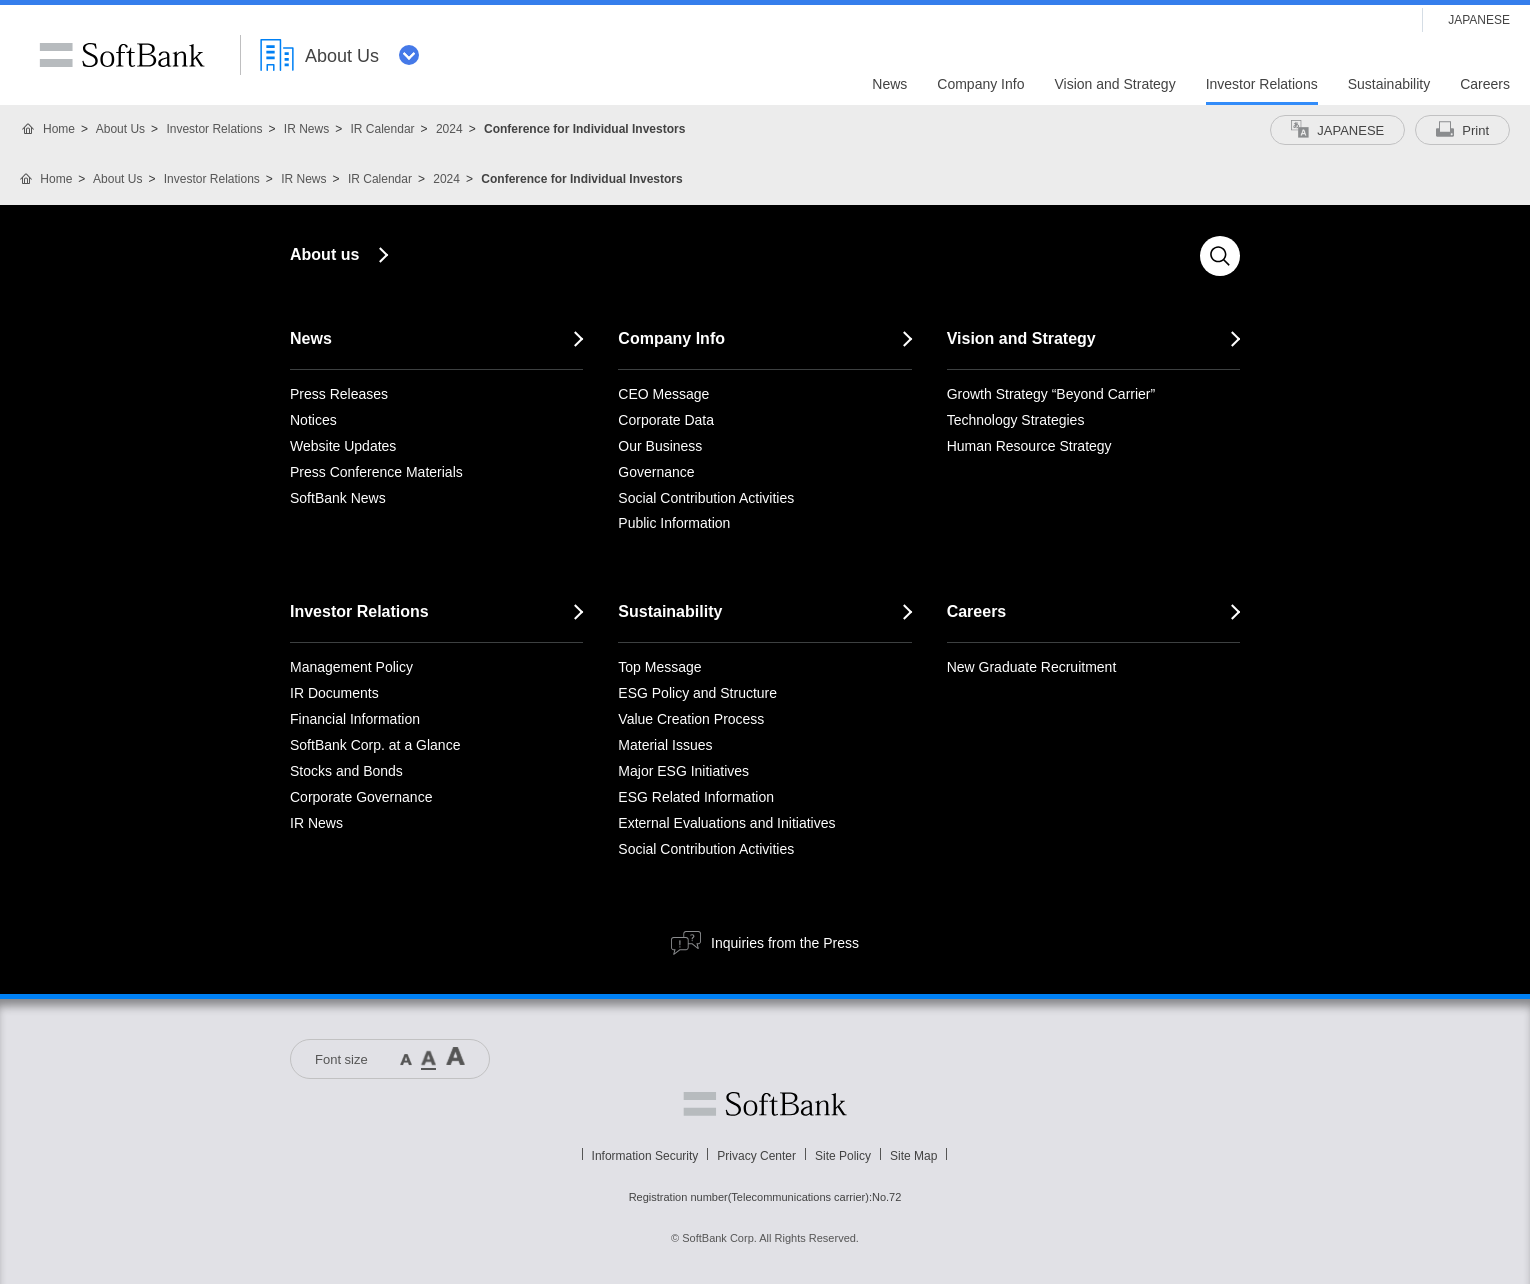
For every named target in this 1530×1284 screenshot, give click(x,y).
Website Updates (343, 446)
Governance (656, 472)
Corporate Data (666, 420)
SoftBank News (338, 498)
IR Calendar (383, 129)
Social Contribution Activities (706, 498)
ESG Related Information (696, 797)
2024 (449, 129)
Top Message (659, 667)
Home (59, 129)
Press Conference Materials (376, 472)
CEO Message (663, 394)
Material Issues (665, 745)
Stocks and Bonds (346, 771)
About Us (120, 129)
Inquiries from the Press (785, 943)
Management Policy (351, 667)
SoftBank (122, 55)
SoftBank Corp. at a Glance (375, 745)
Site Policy (843, 1156)
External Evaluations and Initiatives (726, 823)
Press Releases (339, 394)
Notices (313, 420)
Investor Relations (214, 129)
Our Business (660, 446)
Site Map (913, 1156)
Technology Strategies (1016, 420)
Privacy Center (756, 1156)
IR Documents (334, 693)
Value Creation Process (691, 719)
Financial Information (355, 719)
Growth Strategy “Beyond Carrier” (1051, 394)
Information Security (645, 1156)
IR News (306, 129)
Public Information (674, 523)
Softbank (765, 1104)
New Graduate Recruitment (1032, 667)
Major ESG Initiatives (683, 771)
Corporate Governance (361, 797)
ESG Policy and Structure (697, 693)
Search (1220, 256)
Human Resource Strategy (1029, 446)
